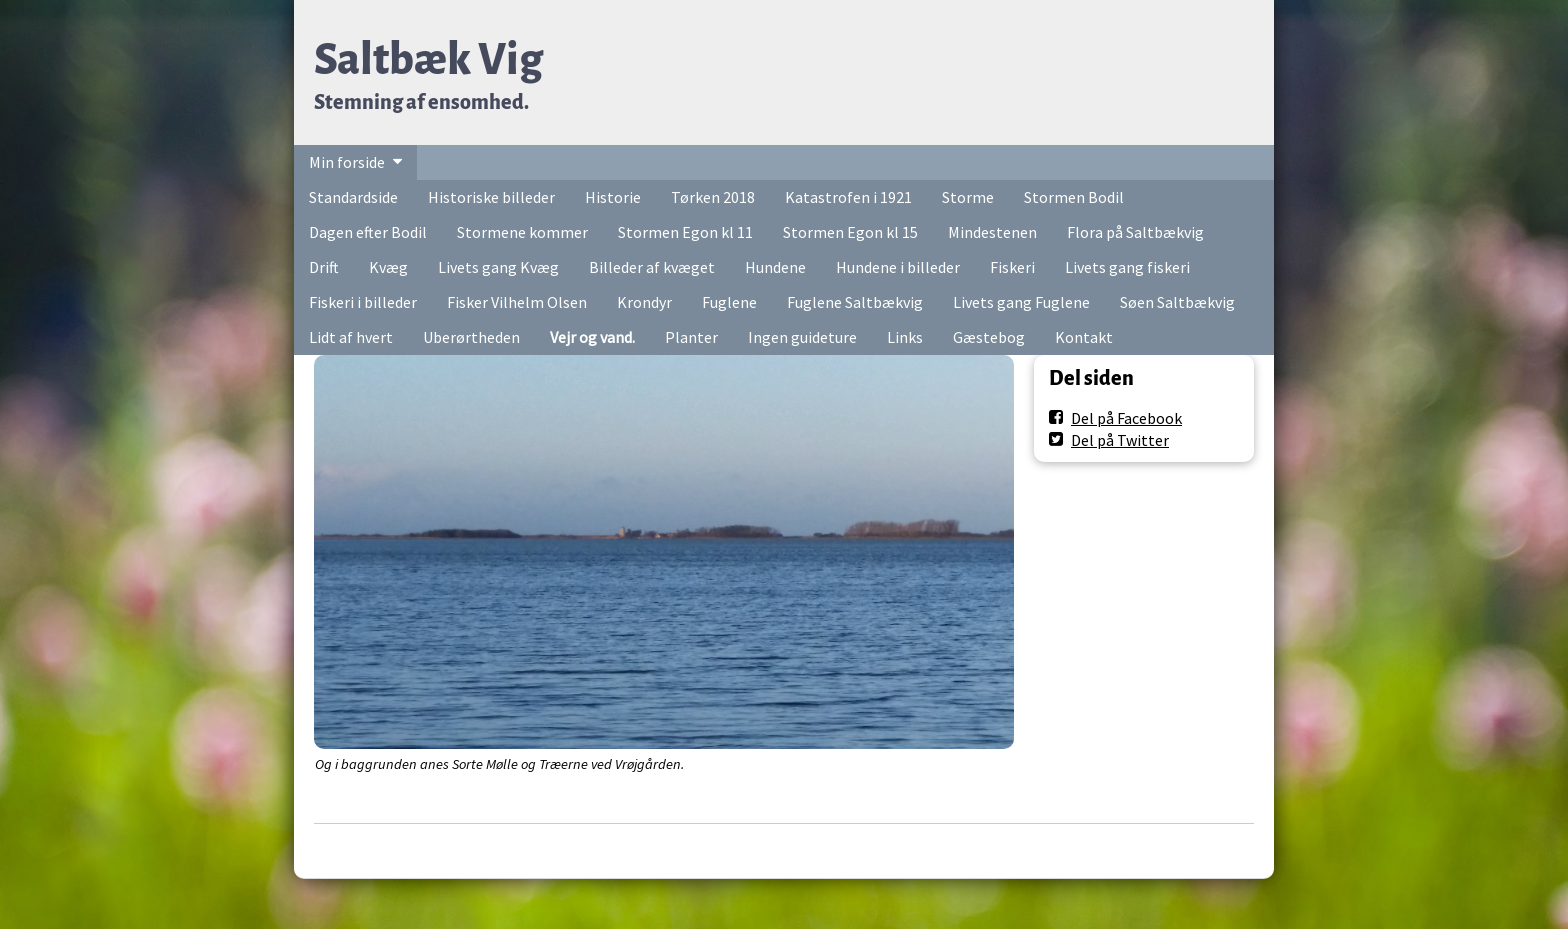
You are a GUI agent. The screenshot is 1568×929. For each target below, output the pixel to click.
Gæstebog (989, 337)
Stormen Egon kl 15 (850, 232)
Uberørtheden (471, 337)
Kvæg (388, 267)
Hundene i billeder (898, 267)
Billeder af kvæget (652, 267)
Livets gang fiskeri (1127, 267)
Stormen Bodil (1074, 197)
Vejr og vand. (592, 337)
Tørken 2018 (713, 197)
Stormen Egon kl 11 (685, 232)
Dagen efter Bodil (368, 232)
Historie (613, 197)
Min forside (347, 162)
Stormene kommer (522, 232)
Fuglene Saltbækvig (855, 302)
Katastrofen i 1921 (848, 197)
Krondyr (644, 302)
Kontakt (1084, 337)
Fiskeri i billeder (363, 302)
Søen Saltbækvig (1177, 302)
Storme (968, 197)
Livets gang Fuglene (1021, 302)
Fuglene (729, 302)
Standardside (353, 197)
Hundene (775, 267)
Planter (691, 337)
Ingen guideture (802, 337)
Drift (324, 267)
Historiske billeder (491, 197)
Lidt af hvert (351, 337)
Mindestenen (992, 232)
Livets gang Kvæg (498, 267)
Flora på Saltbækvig (1135, 232)
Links (905, 337)
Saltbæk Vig (428, 59)
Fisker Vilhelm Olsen (517, 302)
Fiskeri (1012, 267)
